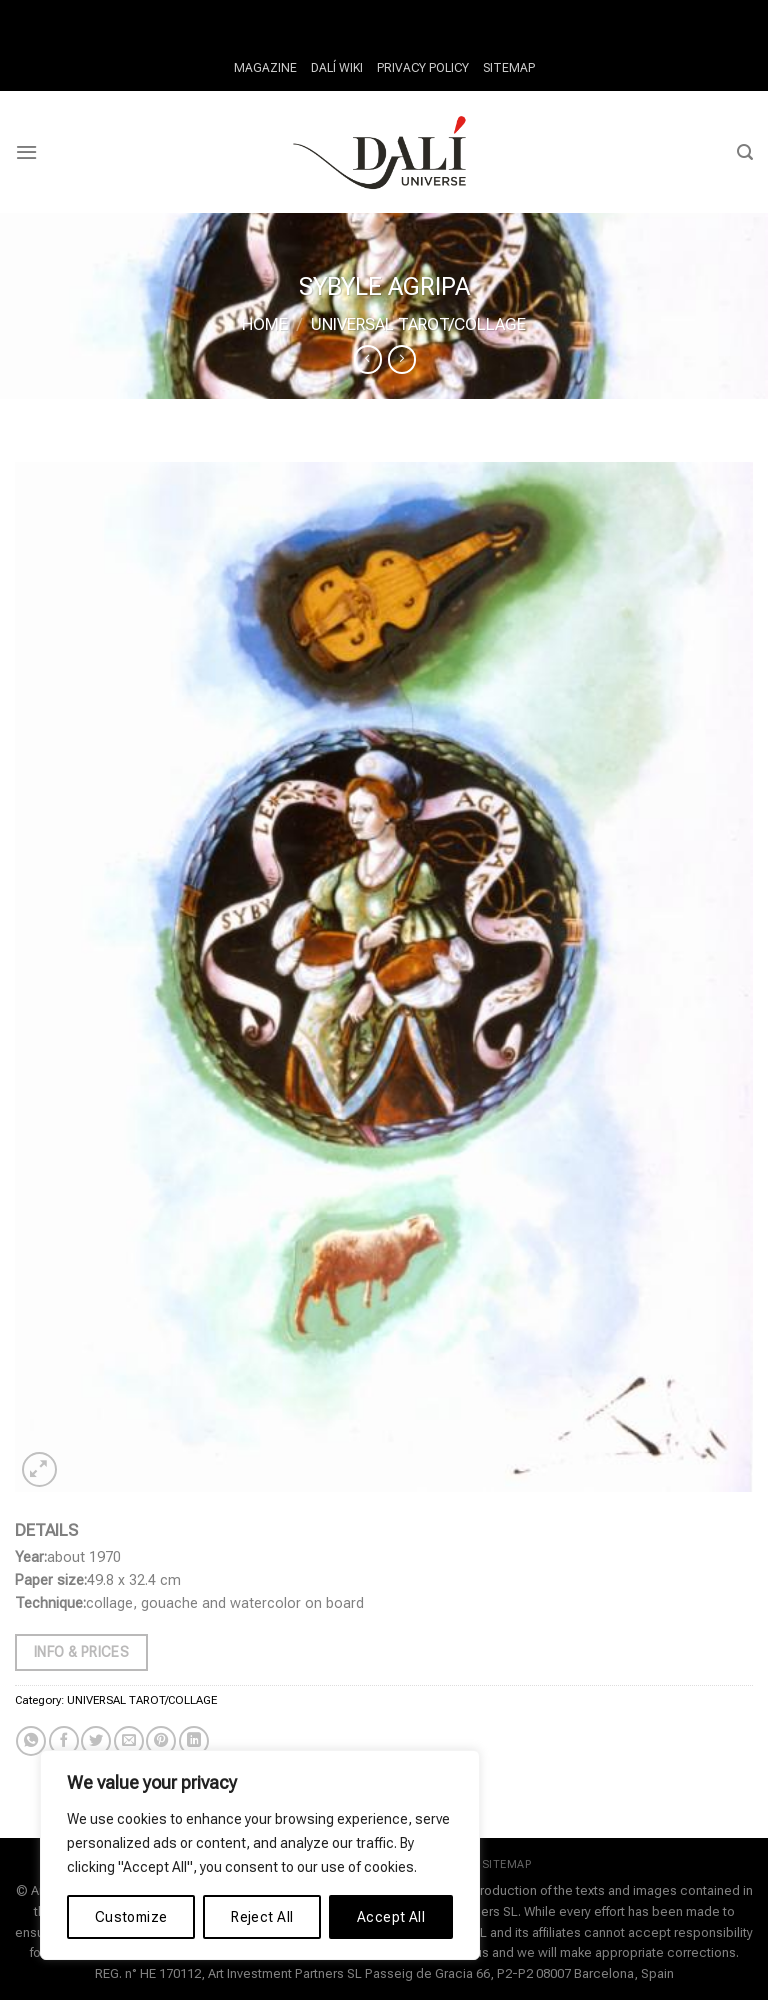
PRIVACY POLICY (421, 68)
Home (265, 324)
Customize (131, 1917)
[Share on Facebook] (64, 1741)
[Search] (745, 152)
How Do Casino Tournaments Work (116, 11)
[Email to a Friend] (129, 1741)
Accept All (391, 1917)
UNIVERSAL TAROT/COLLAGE (418, 324)
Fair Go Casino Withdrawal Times (346, 11)
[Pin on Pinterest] (161, 1741)
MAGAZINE (272, 68)
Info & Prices (81, 1652)
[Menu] (26, 152)
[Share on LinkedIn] (194, 1741)
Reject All (262, 1917)
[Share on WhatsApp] (31, 1741)
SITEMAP (501, 68)
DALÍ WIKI (340, 68)
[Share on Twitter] (96, 1741)
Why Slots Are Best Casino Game (568, 11)
